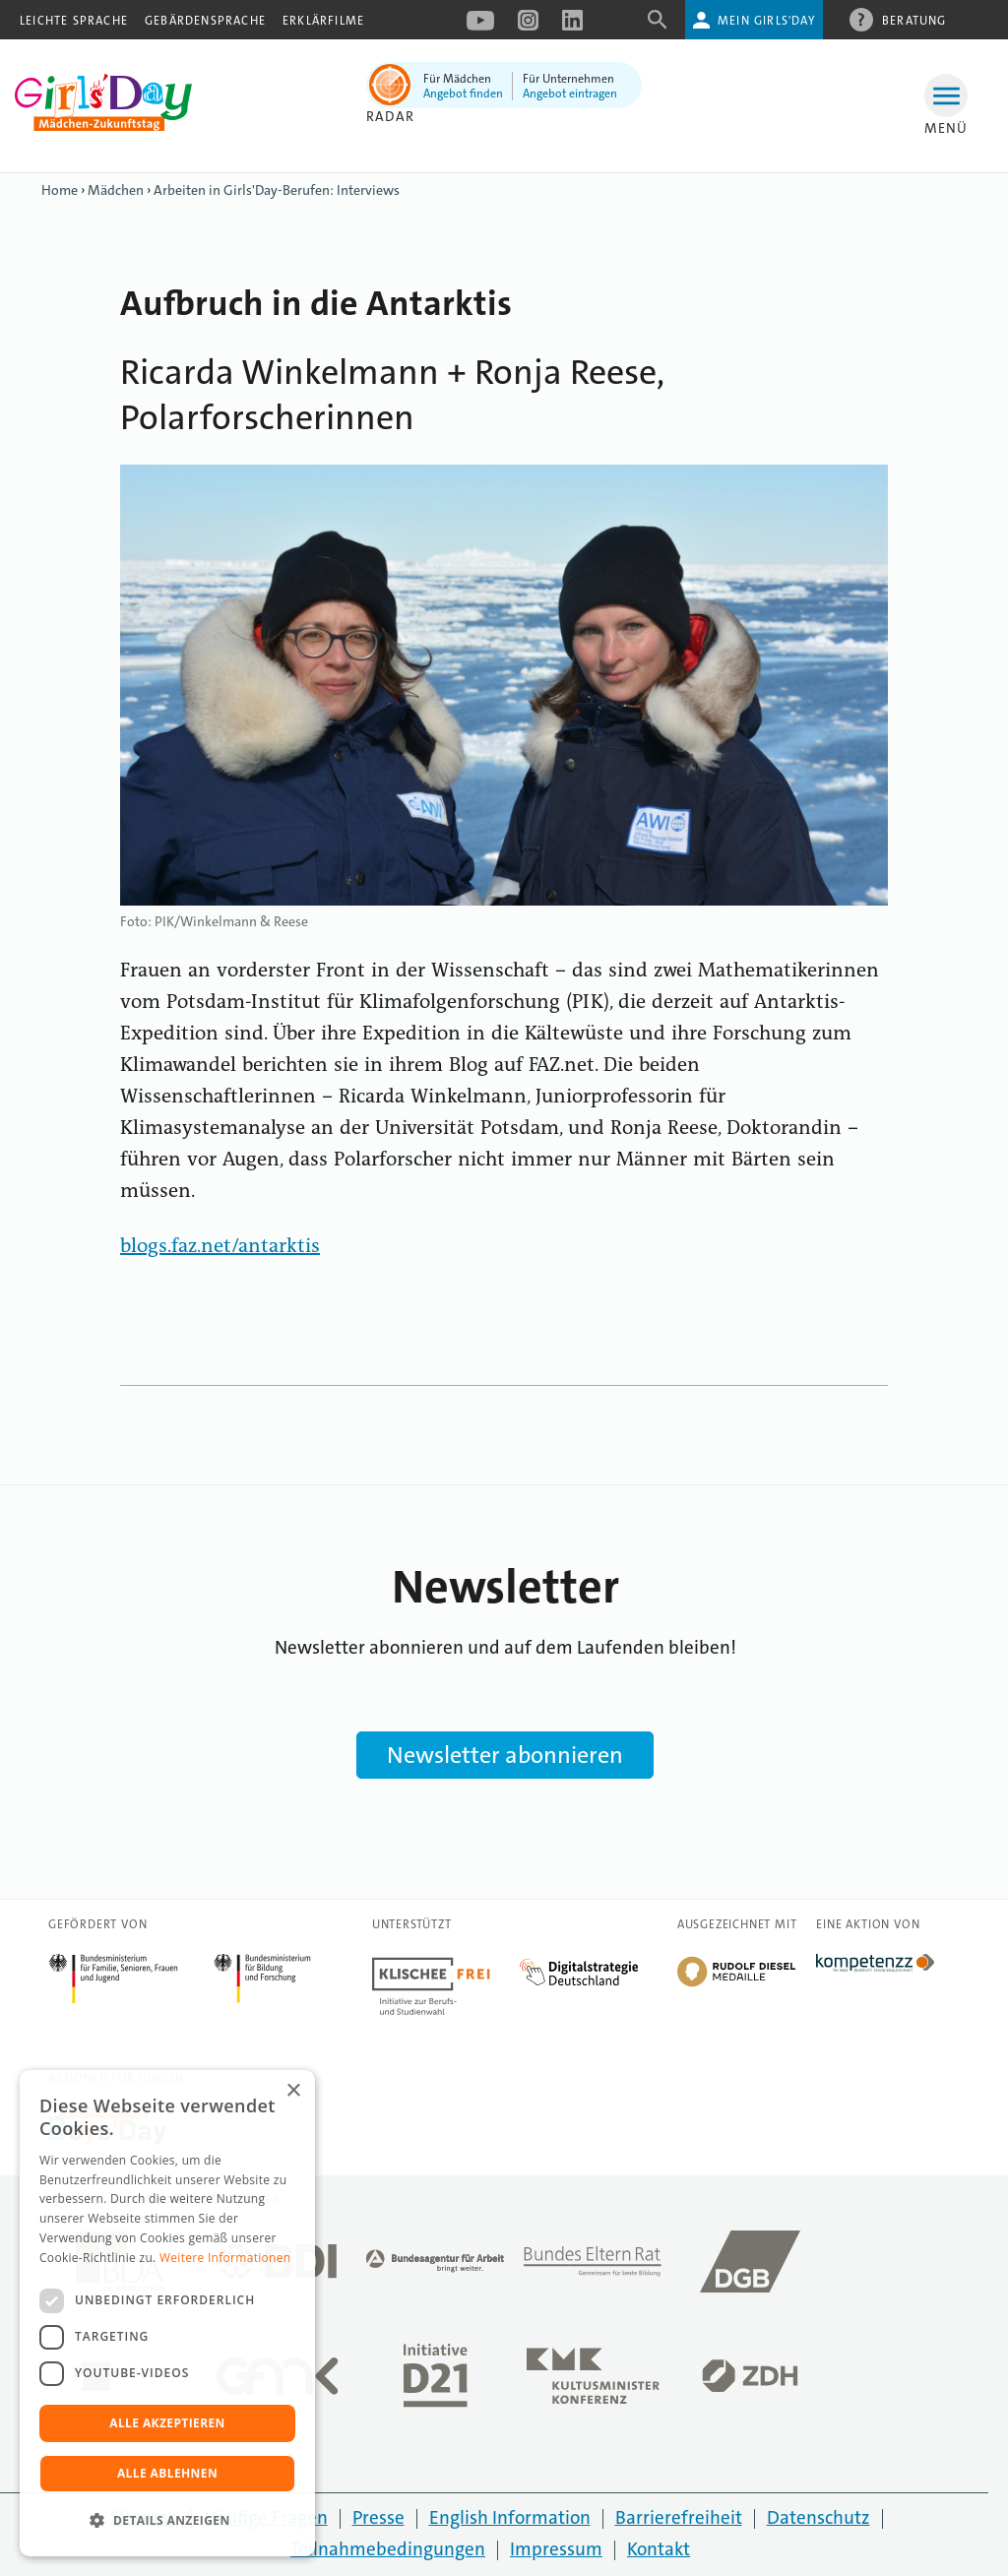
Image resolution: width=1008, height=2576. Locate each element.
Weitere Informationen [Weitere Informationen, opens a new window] (225, 2257)
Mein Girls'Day (766, 21)
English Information (510, 2517)
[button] (167, 2521)
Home (59, 190)
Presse (378, 2517)
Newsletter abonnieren (505, 1755)
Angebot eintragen (570, 93)
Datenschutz (818, 2517)
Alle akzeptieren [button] (167, 2423)
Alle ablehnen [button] (167, 2473)
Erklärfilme (323, 21)
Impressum (556, 2549)
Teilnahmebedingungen (387, 2549)
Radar (390, 116)
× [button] (292, 2091)
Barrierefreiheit (678, 2517)
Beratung (914, 19)
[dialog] (167, 2313)
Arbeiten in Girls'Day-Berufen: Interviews (277, 190)
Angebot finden (463, 93)
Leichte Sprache (74, 21)
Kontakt (658, 2549)
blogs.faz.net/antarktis (220, 1247)
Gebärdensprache (205, 21)
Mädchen (116, 190)
